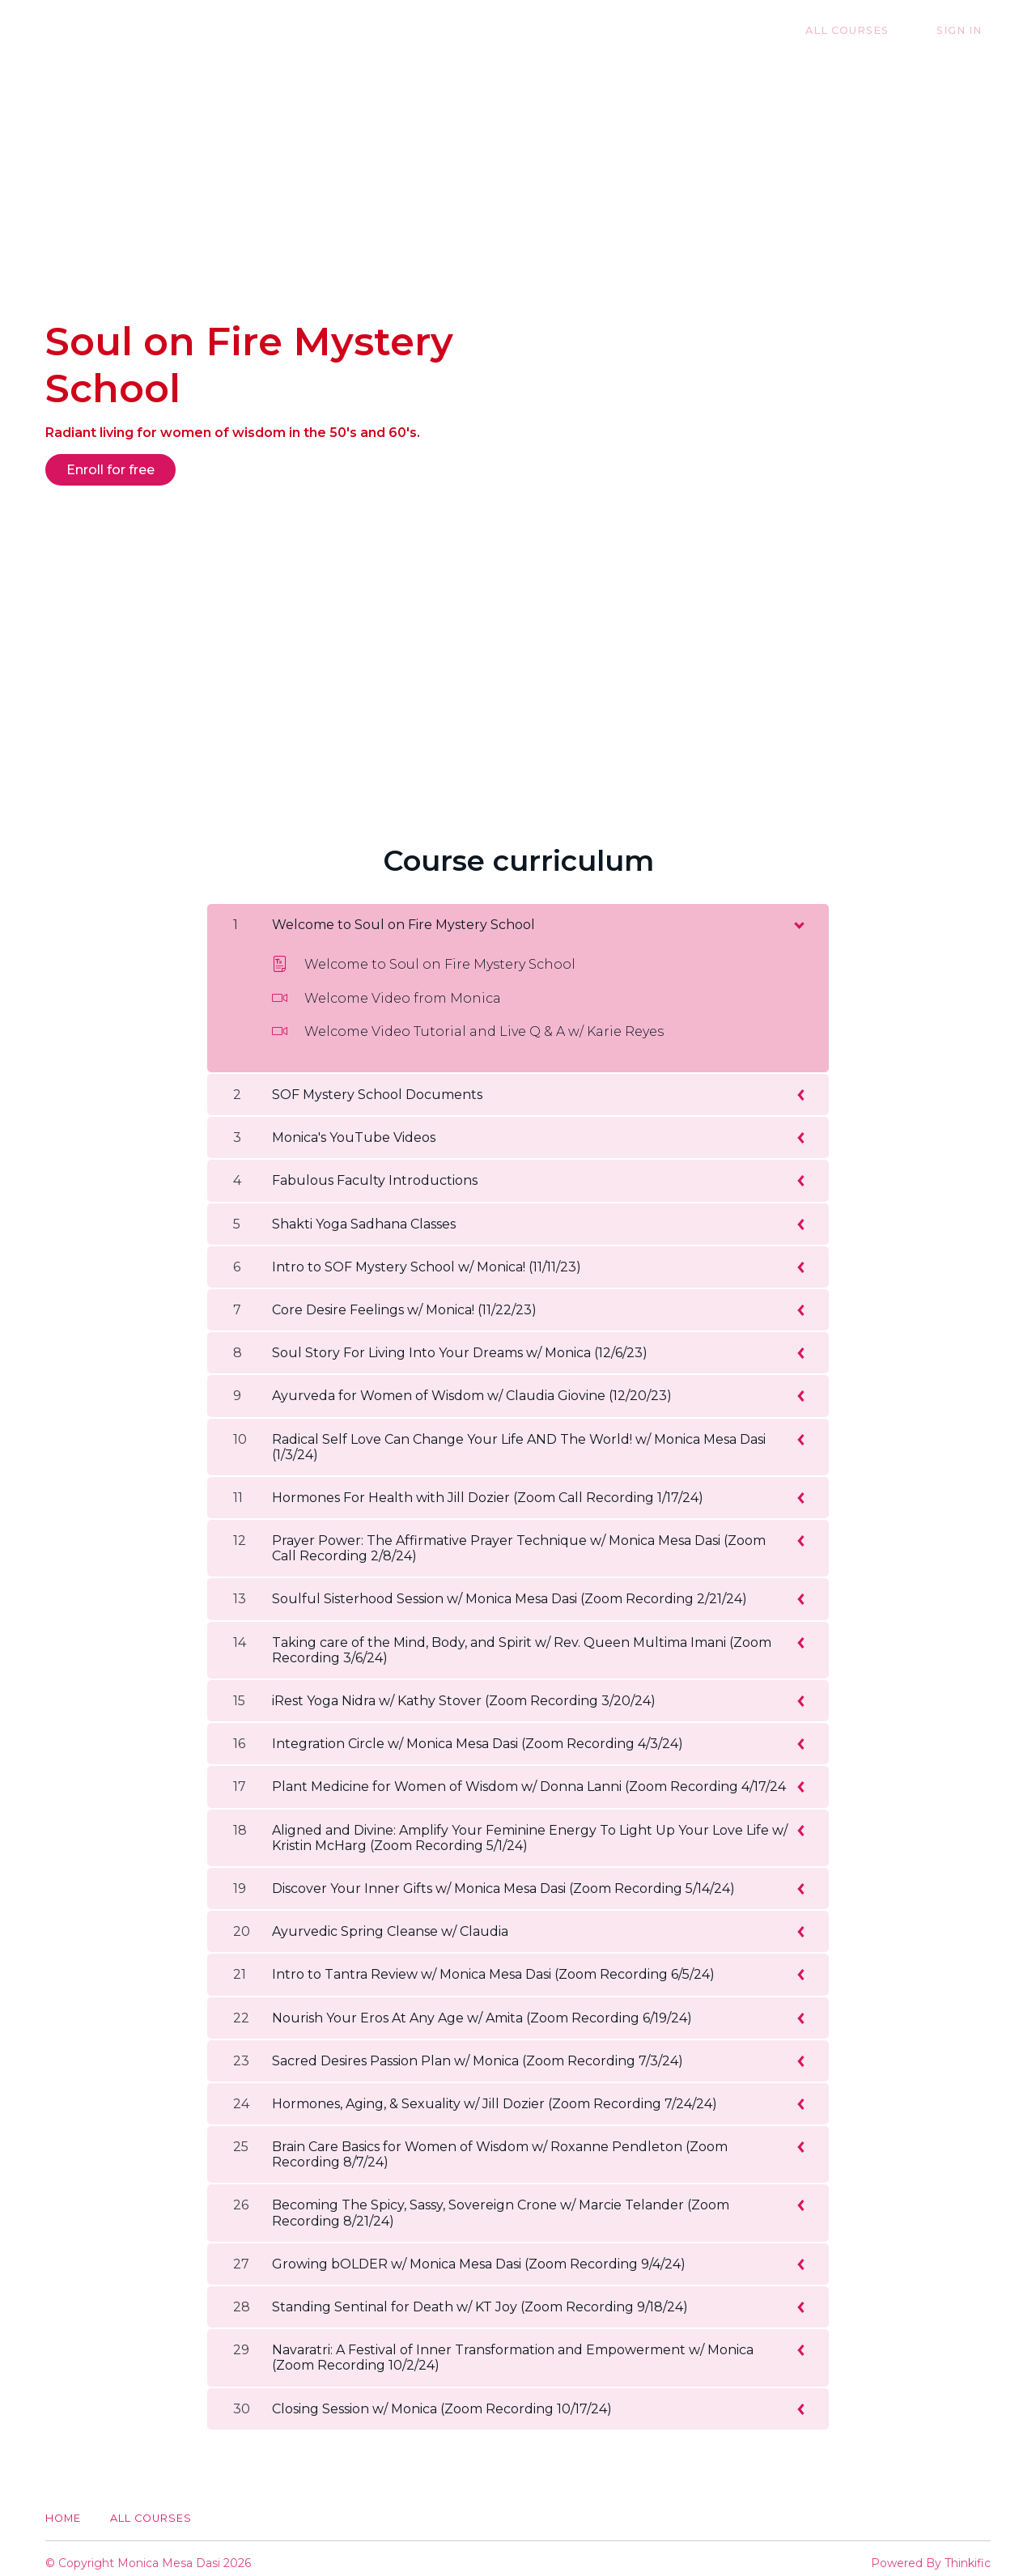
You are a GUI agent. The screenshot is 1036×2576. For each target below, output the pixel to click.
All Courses (874, 30)
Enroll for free (110, 469)
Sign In (968, 30)
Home (63, 2509)
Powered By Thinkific (931, 2554)
